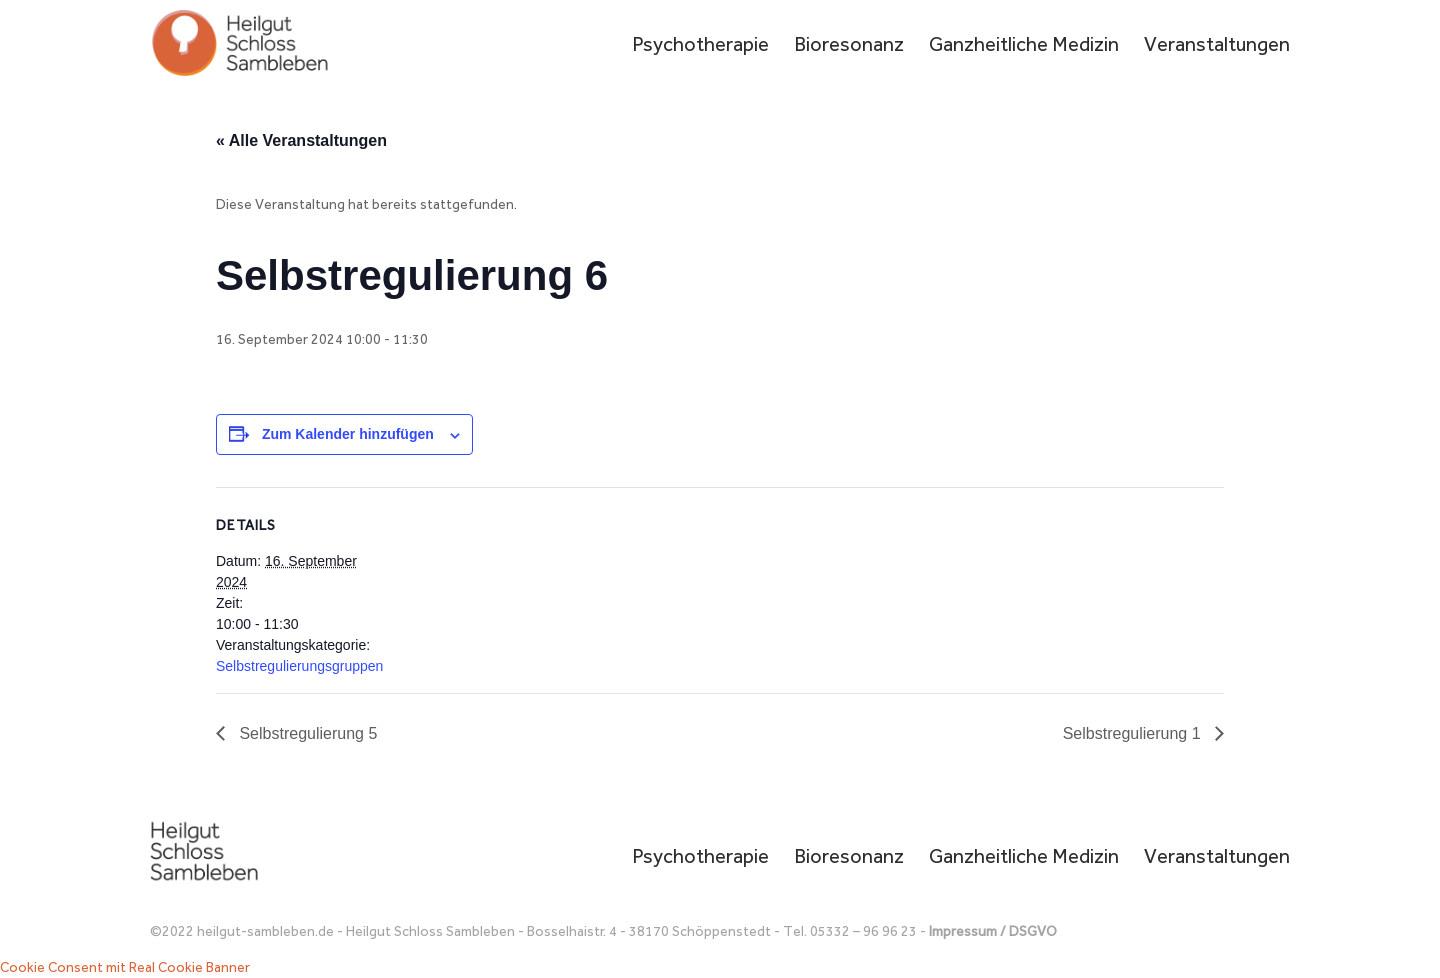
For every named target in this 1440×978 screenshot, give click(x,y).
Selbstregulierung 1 (1134, 733)
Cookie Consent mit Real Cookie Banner (125, 967)
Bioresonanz (849, 46)
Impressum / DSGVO (993, 931)
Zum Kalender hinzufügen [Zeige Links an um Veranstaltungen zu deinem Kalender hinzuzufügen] (348, 434)
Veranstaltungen (1217, 46)
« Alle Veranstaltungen (301, 140)
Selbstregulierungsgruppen (299, 666)
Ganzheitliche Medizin (1024, 46)
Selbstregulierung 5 (306, 733)
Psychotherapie (700, 46)
